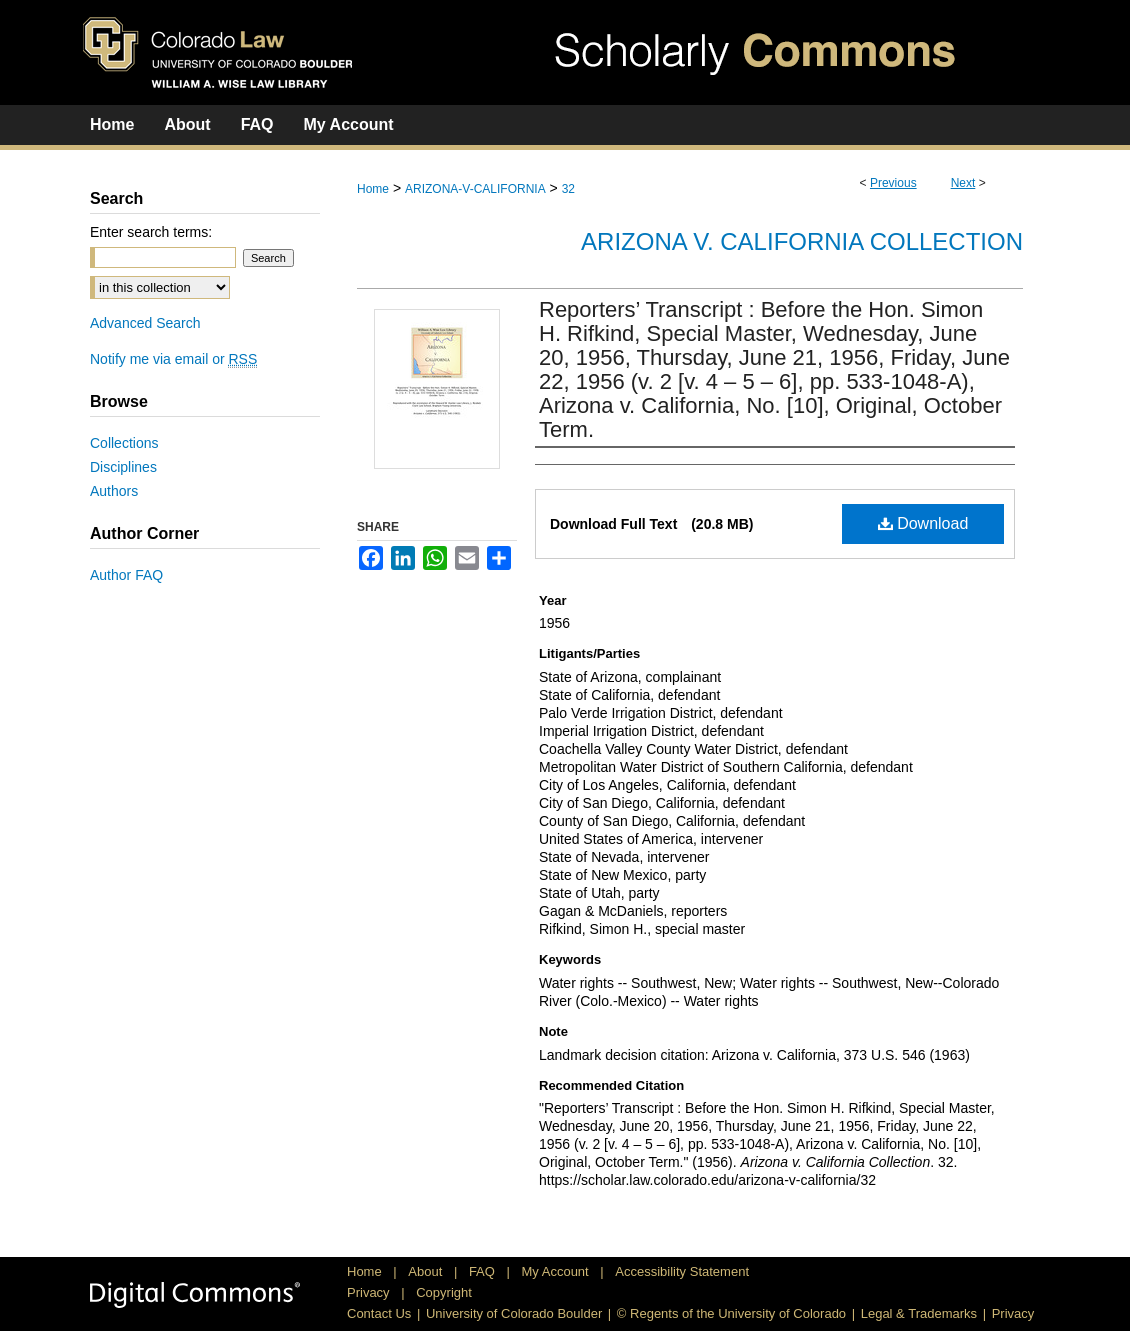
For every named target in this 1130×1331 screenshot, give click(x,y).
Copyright (444, 1292)
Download (923, 523)
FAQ (484, 1271)
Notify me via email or (173, 359)
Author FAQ (126, 575)
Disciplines (123, 467)
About (427, 1271)
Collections (124, 443)
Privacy (370, 1292)
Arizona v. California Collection (802, 241)
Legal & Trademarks (919, 1313)
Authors (114, 491)
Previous (893, 183)
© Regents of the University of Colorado (731, 1313)
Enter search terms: (151, 232)
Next (963, 183)
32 (568, 189)
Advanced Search (145, 323)
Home (373, 189)
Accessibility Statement (682, 1271)
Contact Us (379, 1313)
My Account (557, 1271)
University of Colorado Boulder (514, 1313)
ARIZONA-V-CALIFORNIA (475, 189)
